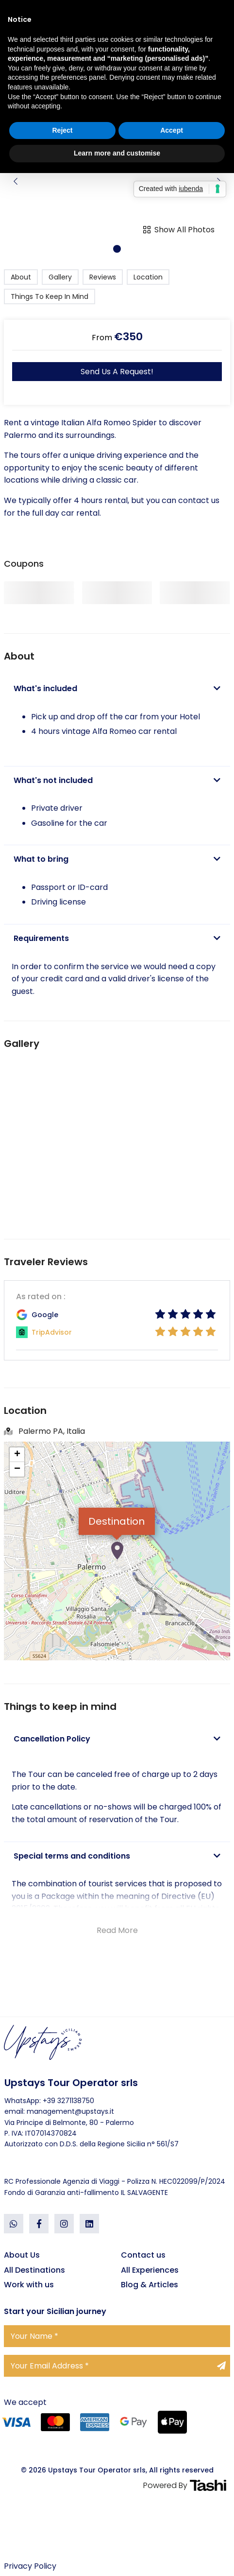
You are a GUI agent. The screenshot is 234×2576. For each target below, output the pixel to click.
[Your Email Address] (117, 2366)
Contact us (143, 2255)
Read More (117, 1930)
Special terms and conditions (117, 1856)
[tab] (117, 689)
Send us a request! (117, 371)
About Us (22, 2255)
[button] (117, 249)
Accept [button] (171, 130)
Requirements (117, 938)
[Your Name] (117, 2336)
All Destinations (34, 2270)
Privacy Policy (30, 2566)
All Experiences (150, 2270)
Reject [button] (62, 130)
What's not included (117, 780)
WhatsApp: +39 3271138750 (49, 2101)
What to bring (117, 859)
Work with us (29, 2284)
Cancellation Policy (117, 1739)
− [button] (17, 1469)
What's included (117, 688)
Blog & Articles (149, 2284)
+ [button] (17, 1454)
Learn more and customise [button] (117, 153)
